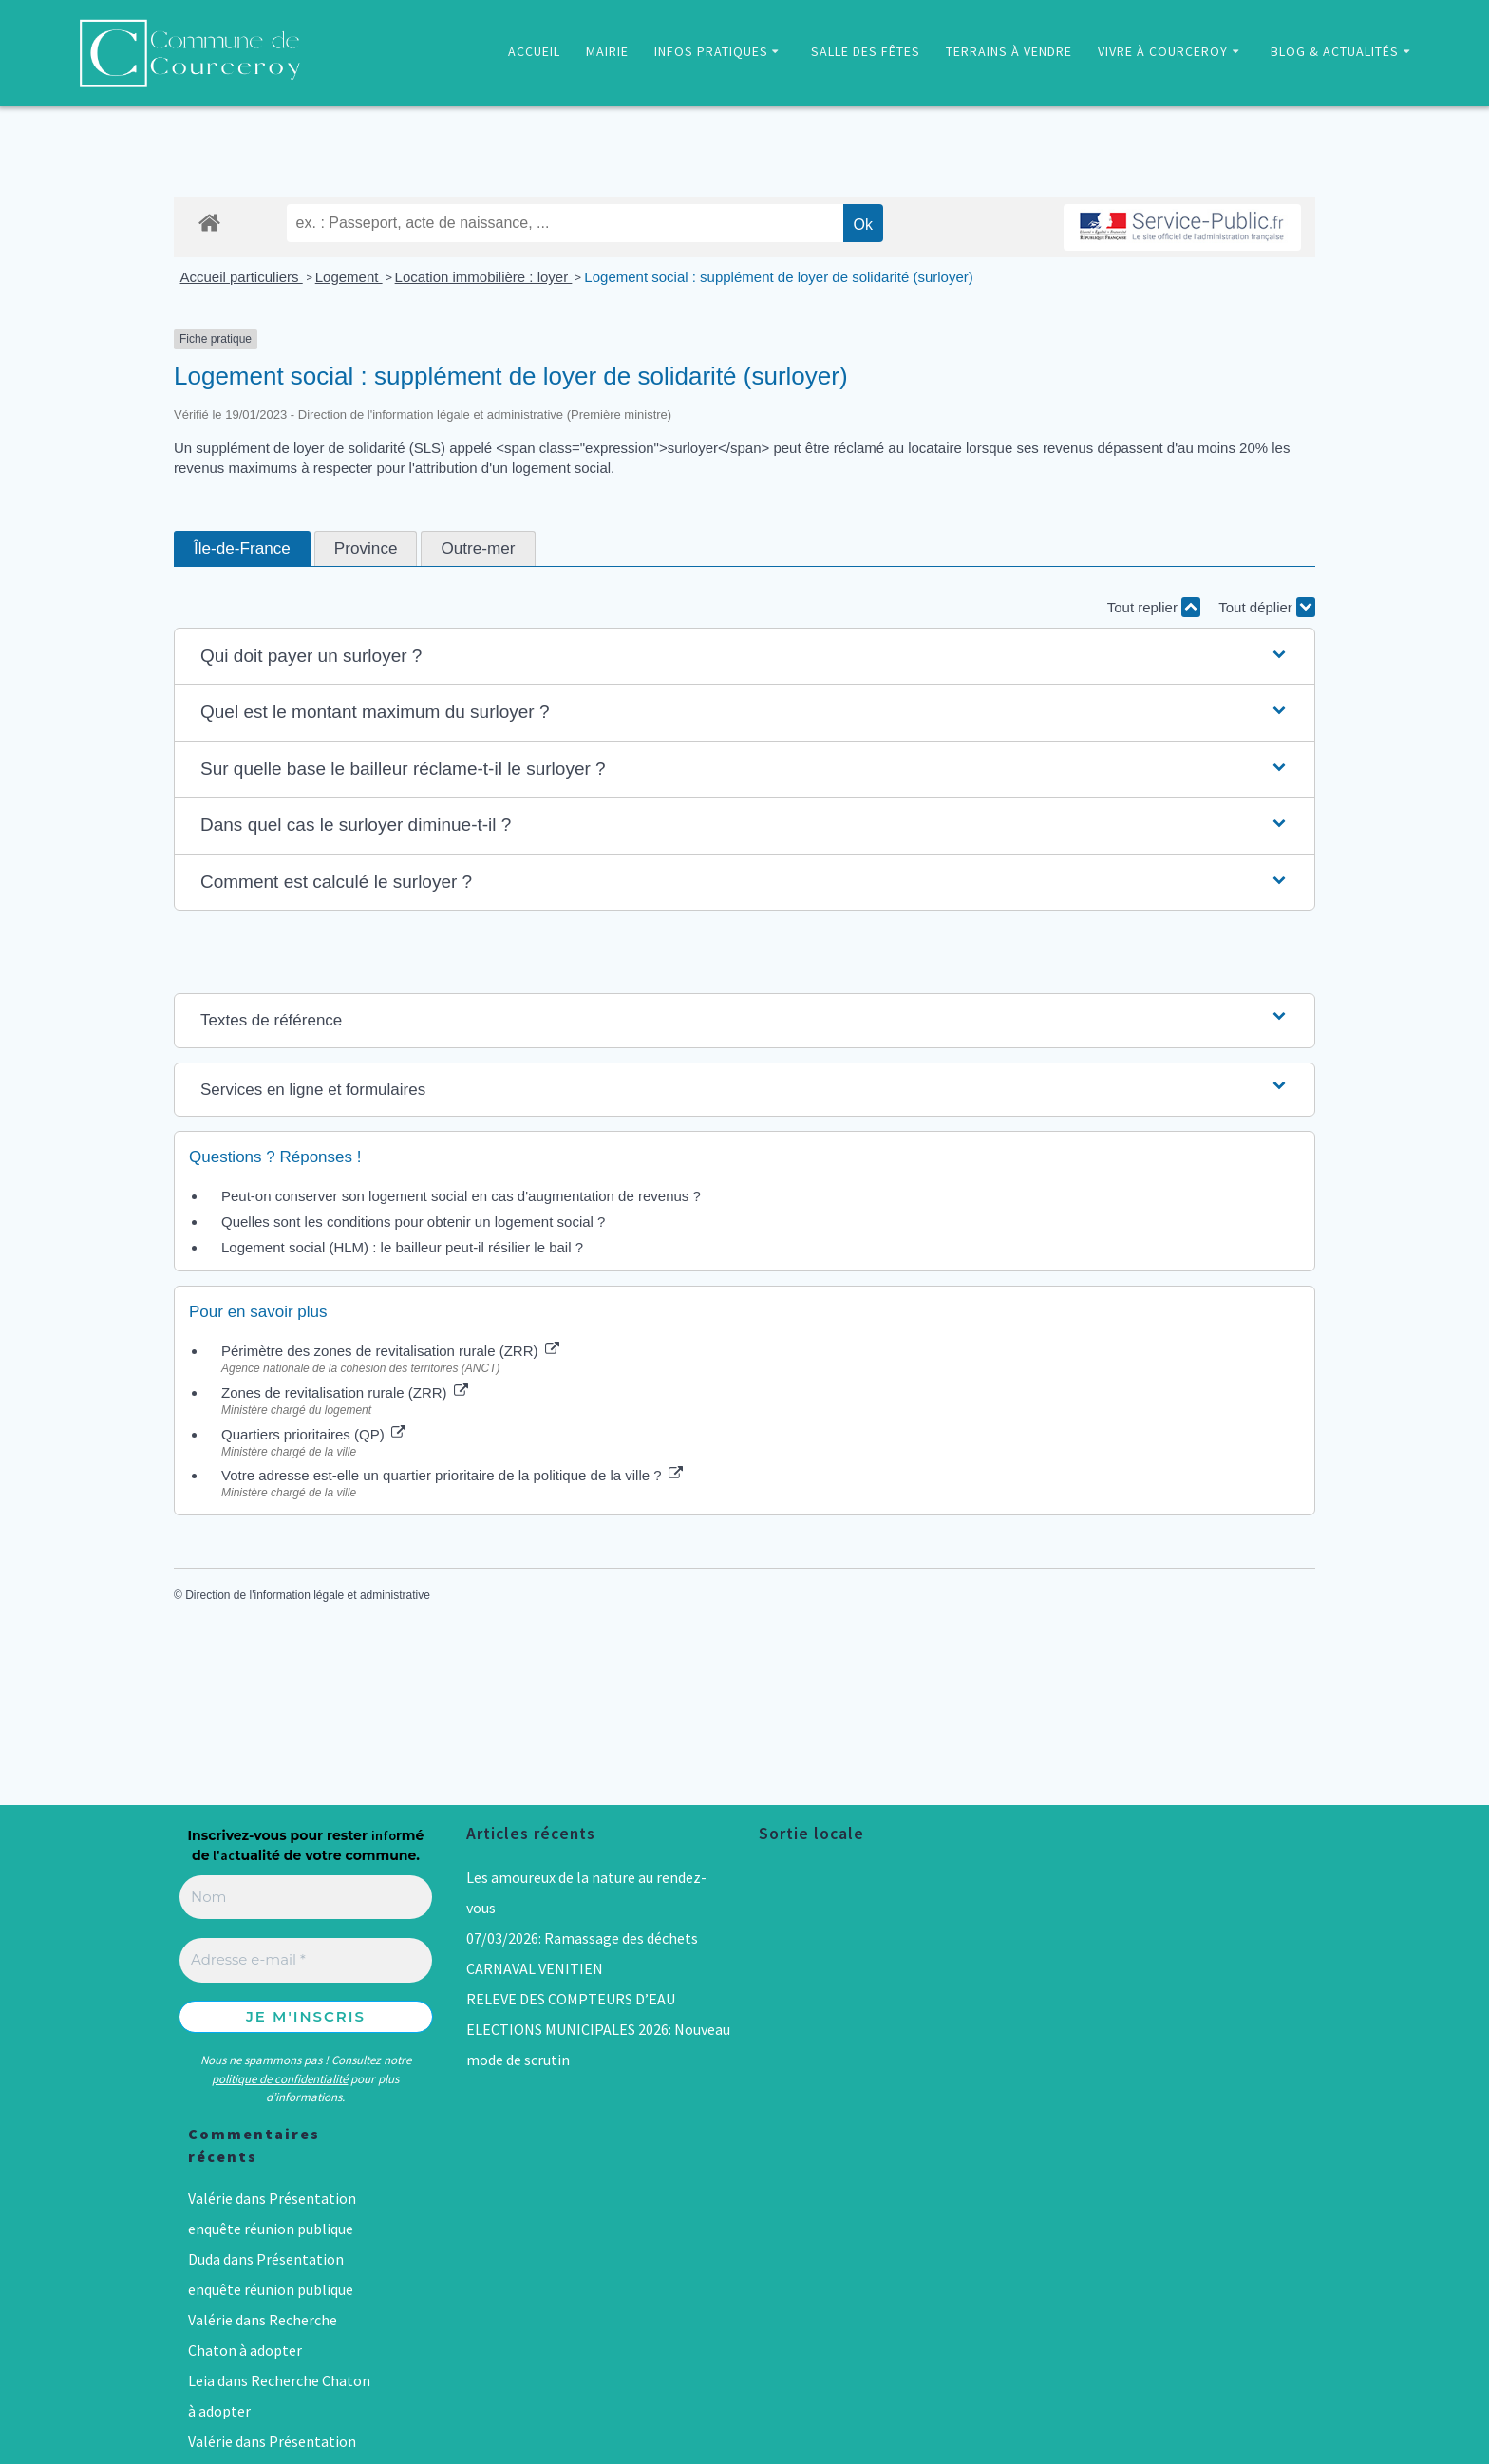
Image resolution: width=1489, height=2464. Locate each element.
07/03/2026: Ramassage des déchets (582, 1937)
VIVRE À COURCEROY (1163, 51)
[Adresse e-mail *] (305, 1960)
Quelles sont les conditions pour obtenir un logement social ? (413, 1221)
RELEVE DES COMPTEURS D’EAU (570, 1998)
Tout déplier (1266, 607)
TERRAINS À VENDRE (1009, 51)
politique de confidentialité (280, 2079)
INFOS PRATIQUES (711, 51)
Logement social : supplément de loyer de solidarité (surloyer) (778, 277)
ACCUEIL (534, 51)
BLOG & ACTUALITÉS (1335, 51)
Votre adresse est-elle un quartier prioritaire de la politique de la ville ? (452, 1475)
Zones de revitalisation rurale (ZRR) (344, 1392)
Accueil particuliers (241, 277)
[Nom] (305, 1897)
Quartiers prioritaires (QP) (313, 1434)
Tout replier (1153, 607)
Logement (349, 277)
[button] (744, 657)
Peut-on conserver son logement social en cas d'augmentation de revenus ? (461, 1196)
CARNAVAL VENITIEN (534, 1968)
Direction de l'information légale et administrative (307, 1595)
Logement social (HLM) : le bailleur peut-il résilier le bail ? (402, 1247)
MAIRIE (607, 51)
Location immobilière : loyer (484, 277)
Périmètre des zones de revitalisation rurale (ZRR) (390, 1351)
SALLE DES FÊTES (865, 51)
